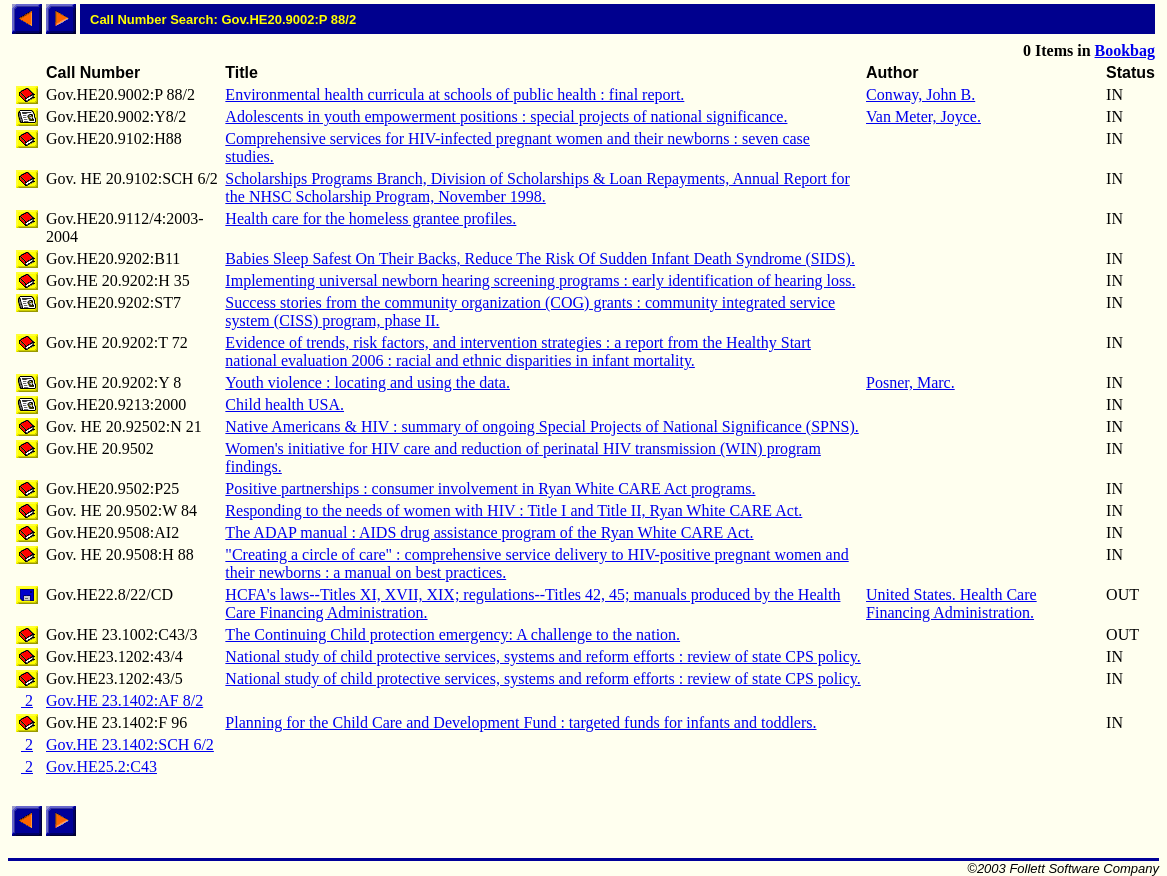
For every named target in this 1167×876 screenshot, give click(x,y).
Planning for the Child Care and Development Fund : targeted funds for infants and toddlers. (520, 722)
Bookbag (1125, 50)
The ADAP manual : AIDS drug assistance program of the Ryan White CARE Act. (489, 532)
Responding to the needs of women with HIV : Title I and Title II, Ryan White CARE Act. (513, 510)
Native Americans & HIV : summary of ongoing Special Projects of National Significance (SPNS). (541, 426)
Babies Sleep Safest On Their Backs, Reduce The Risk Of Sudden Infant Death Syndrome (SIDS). (540, 258)
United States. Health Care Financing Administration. (951, 603)
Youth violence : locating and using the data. (367, 382)
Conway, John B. (920, 94)
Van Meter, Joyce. (923, 116)
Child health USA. (284, 404)
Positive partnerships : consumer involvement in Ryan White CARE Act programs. (490, 488)
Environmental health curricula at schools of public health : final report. (454, 94)
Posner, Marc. (910, 382)
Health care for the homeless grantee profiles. (370, 218)
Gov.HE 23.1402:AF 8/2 (124, 700)
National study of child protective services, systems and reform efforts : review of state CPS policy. (542, 656)
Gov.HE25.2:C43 (101, 766)
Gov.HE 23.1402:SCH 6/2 (130, 744)
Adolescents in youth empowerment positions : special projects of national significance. (506, 116)
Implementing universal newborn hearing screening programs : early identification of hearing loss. (540, 280)
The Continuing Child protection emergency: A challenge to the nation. (452, 634)
